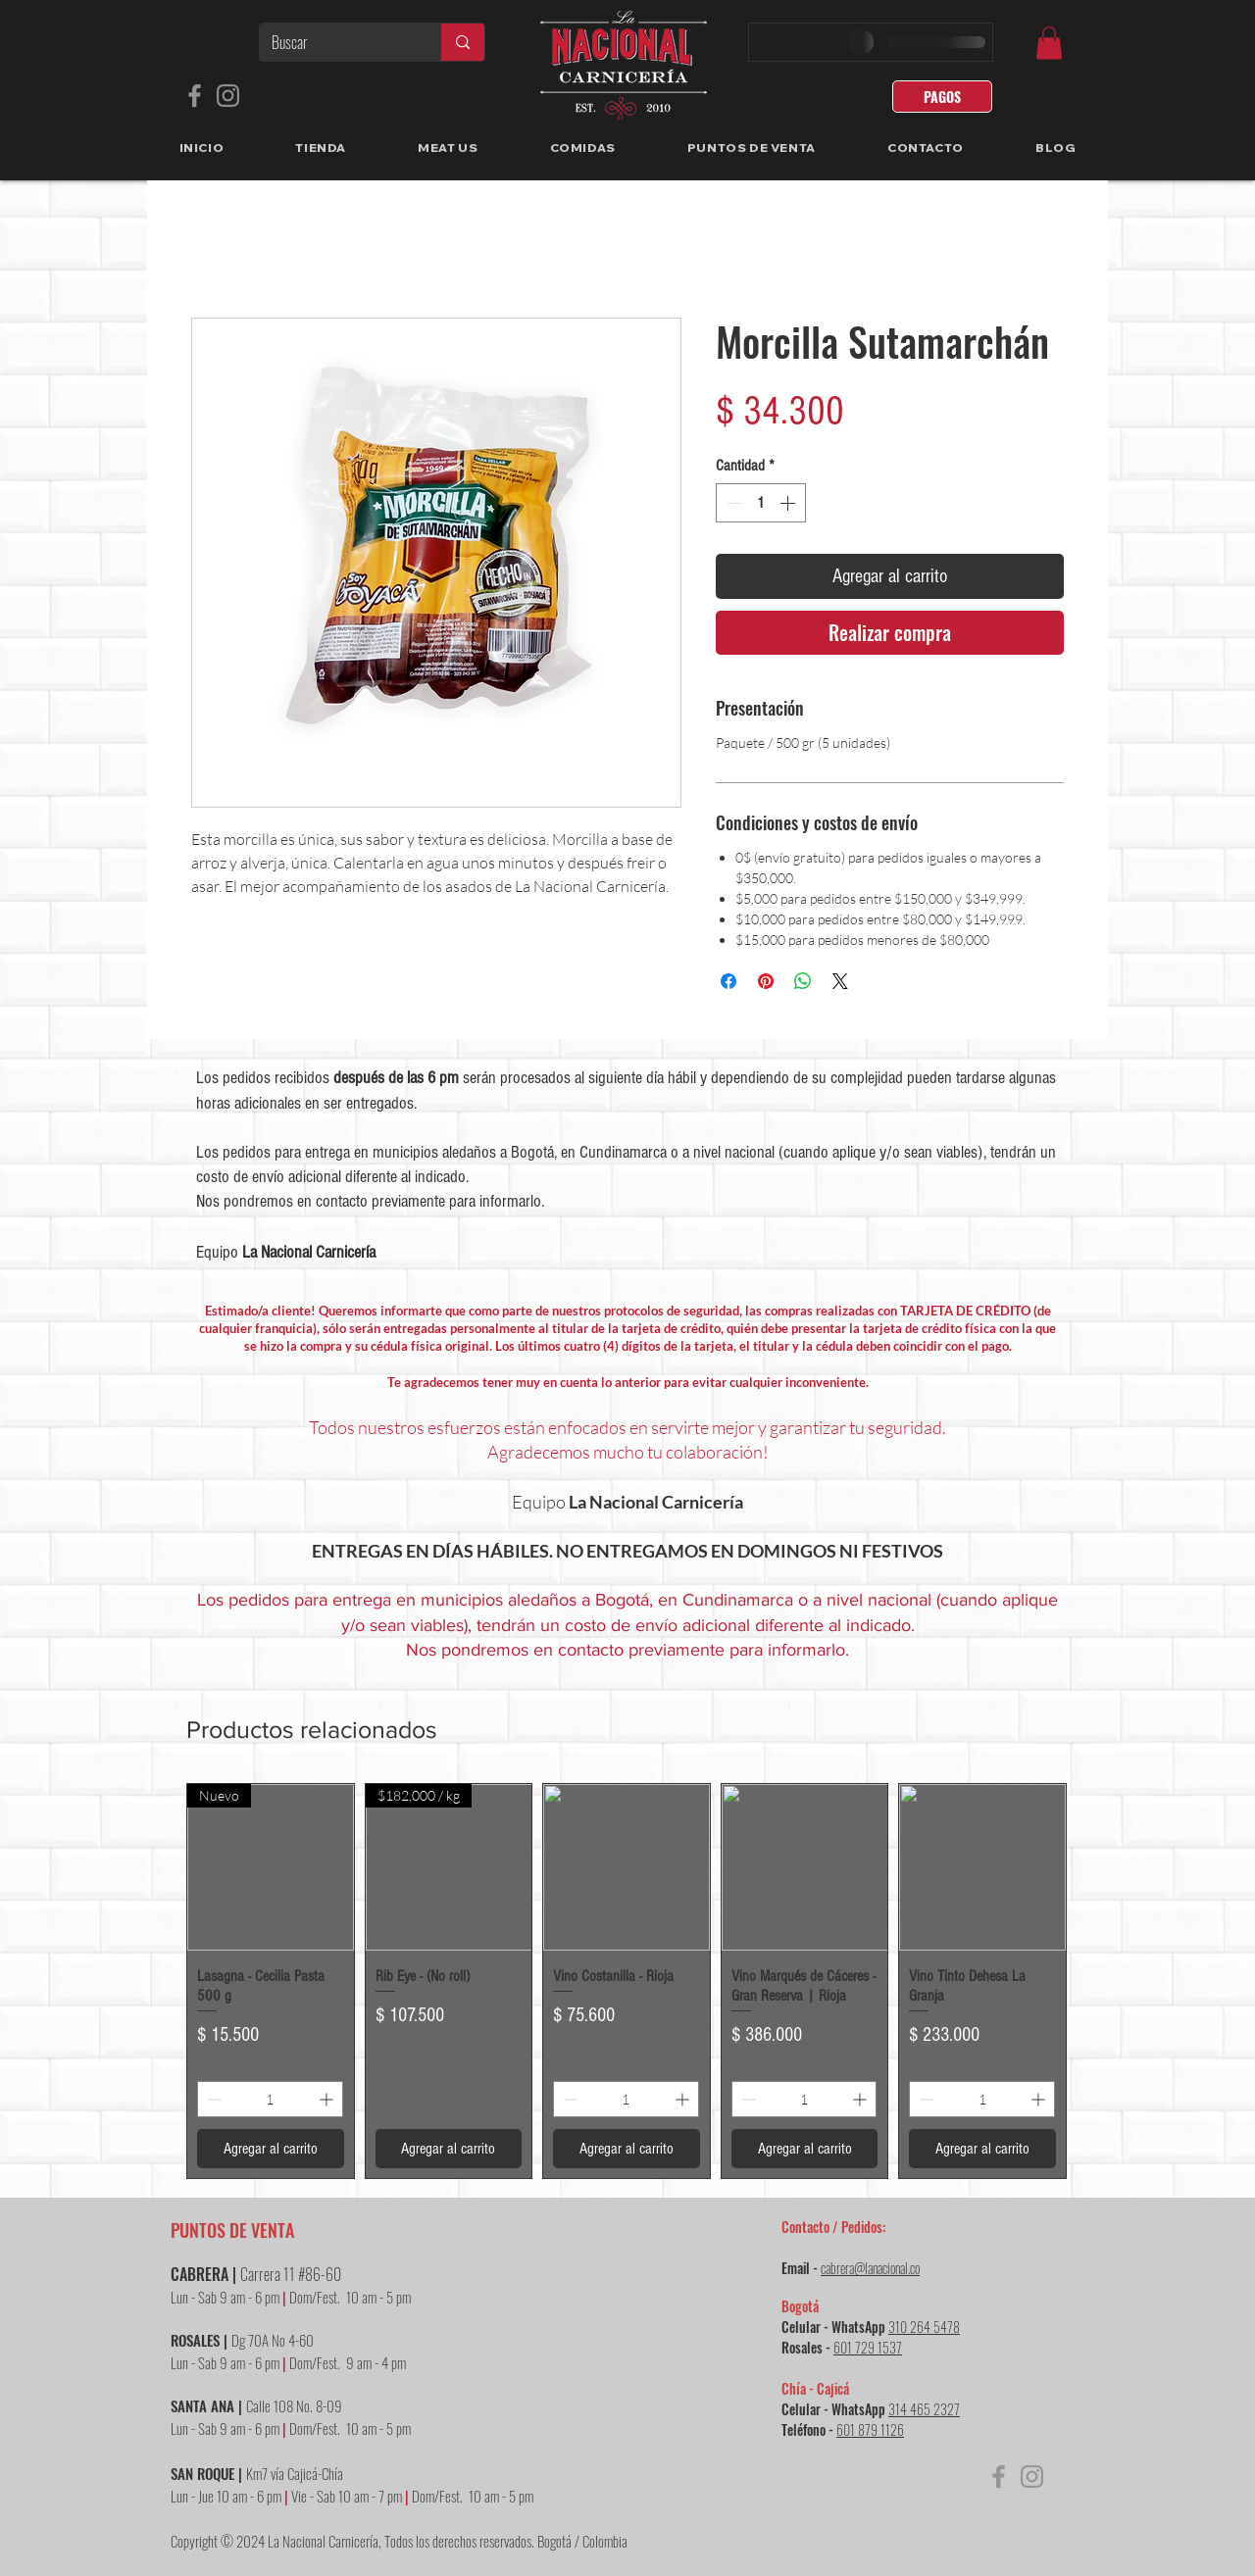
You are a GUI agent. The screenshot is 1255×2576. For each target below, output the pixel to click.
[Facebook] (194, 95)
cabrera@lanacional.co (870, 2267)
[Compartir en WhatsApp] (803, 981)
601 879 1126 (870, 2429)
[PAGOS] (942, 96)
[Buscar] (335, 42)
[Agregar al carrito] (270, 2148)
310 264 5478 (924, 2326)
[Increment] (789, 502)
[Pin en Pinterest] (766, 981)
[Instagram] (228, 95)
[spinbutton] (761, 502)
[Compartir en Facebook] (728, 981)
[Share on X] (840, 981)
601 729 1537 (867, 2347)
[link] (1049, 42)
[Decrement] (732, 502)
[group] (626, 1981)
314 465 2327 (924, 2409)
